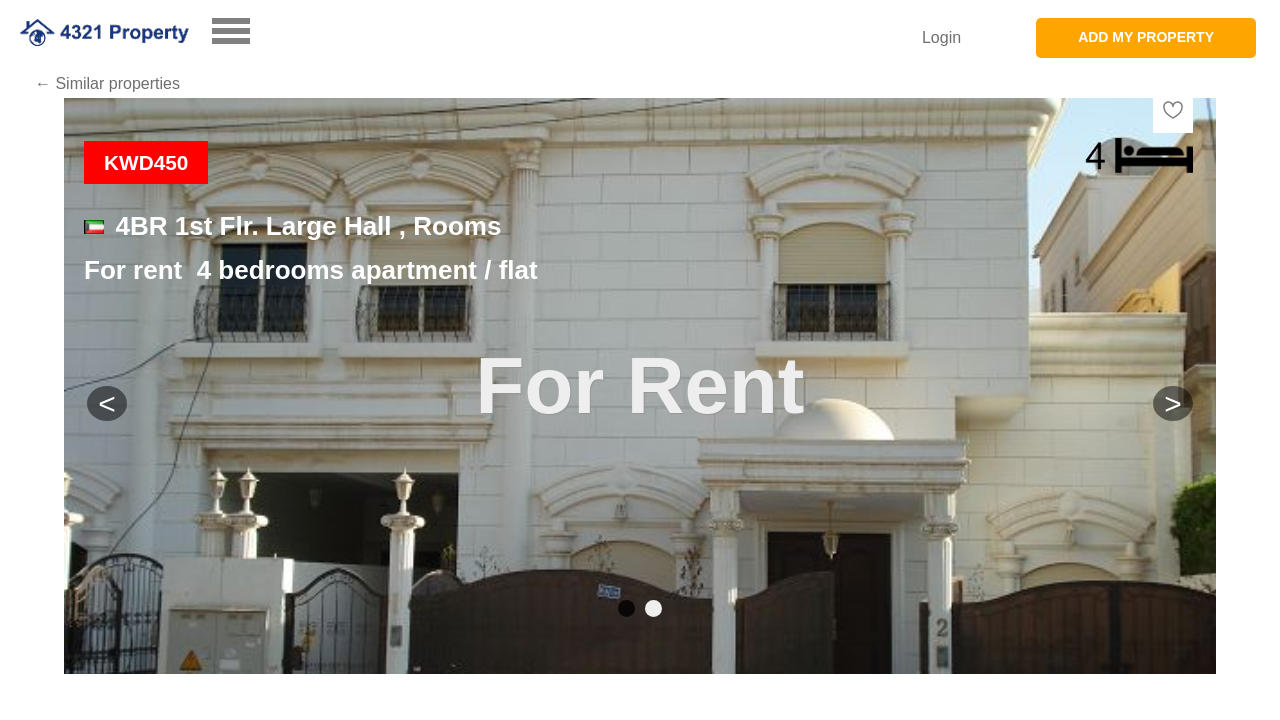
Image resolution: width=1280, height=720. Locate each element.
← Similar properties (107, 83)
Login (941, 37)
